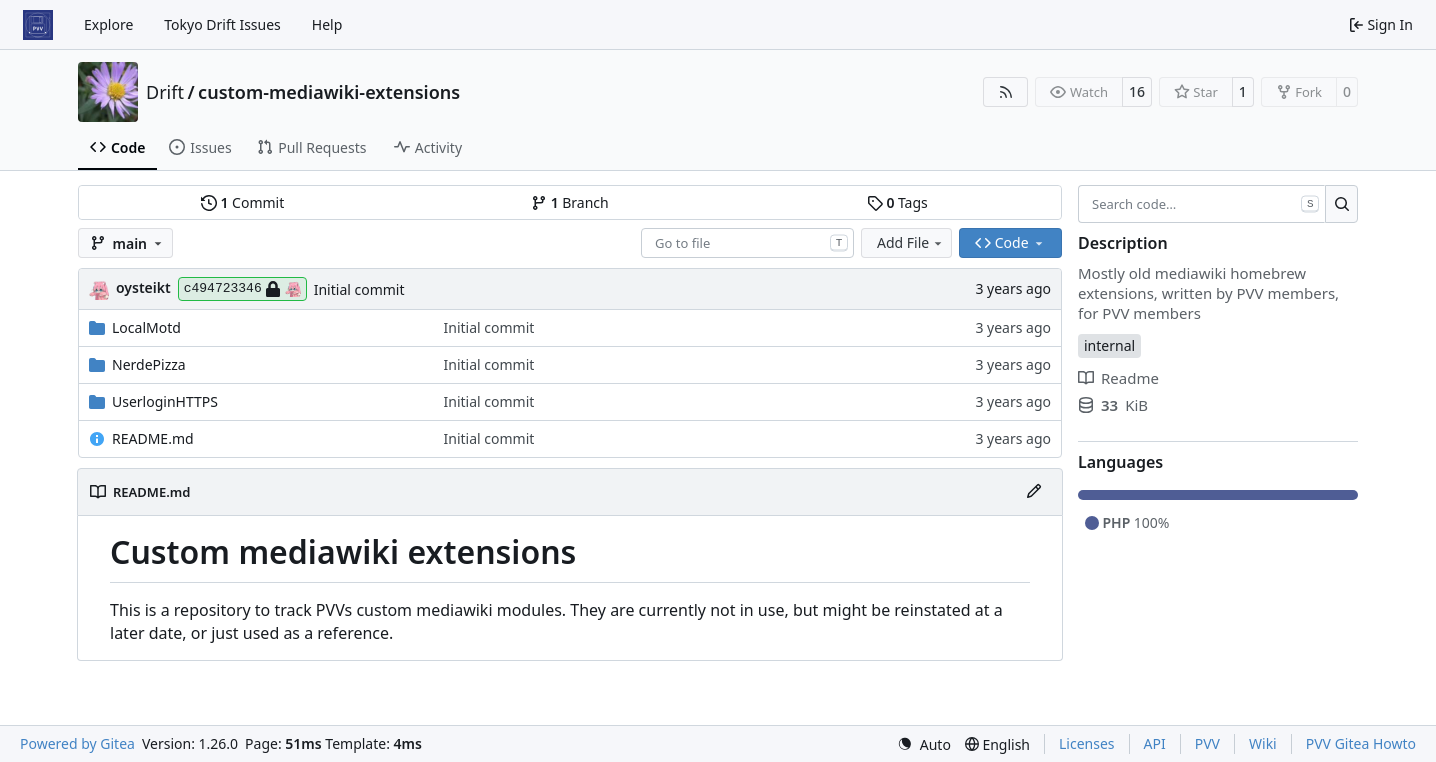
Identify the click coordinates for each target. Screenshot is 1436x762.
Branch (570, 202)
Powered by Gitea (77, 743)
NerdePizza (149, 364)
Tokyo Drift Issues (222, 24)
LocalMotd (146, 327)
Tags (897, 202)
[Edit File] (1034, 492)
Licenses (1087, 743)
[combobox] (747, 243)
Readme (1118, 378)
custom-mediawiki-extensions (329, 92)
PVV (1207, 743)
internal (1109, 345)
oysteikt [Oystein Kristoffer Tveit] (143, 287)
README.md (153, 438)
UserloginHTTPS (165, 401)
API (1155, 743)
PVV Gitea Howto (1361, 743)
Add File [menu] (911, 242)
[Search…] (1341, 204)
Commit (242, 202)
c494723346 (242, 289)
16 (1137, 91)
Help (327, 24)
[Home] (38, 25)
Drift (165, 92)
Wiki (1263, 743)
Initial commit (359, 289)
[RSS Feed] (1006, 92)
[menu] (924, 744)
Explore (108, 24)
